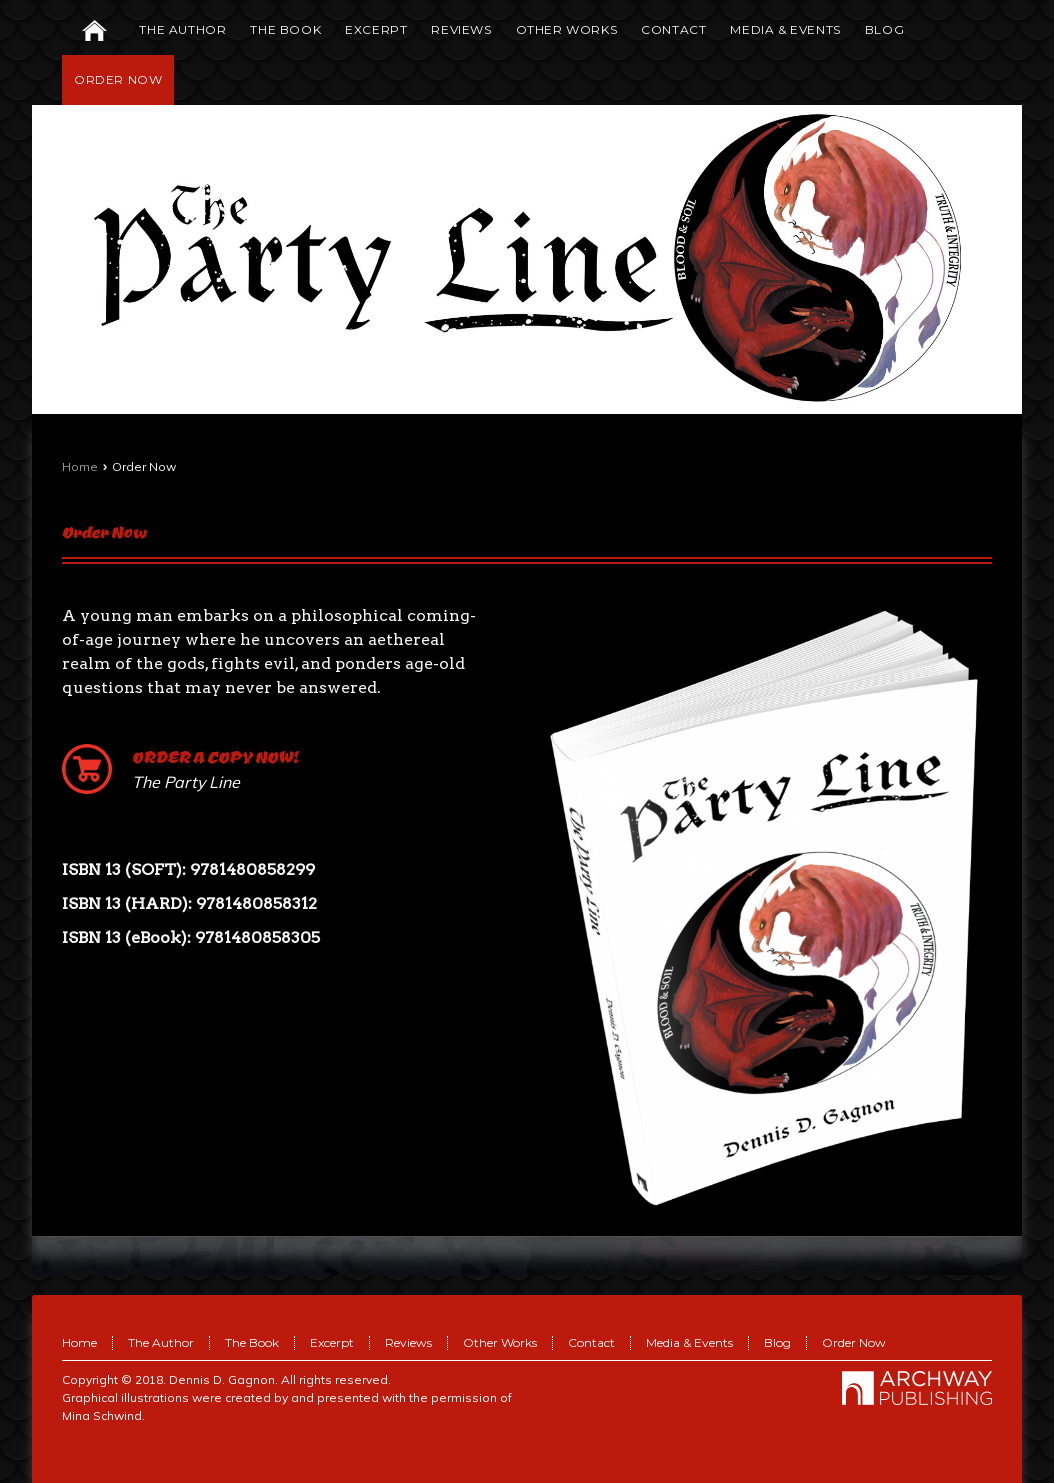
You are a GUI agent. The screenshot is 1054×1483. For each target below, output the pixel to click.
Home (80, 466)
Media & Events (689, 1342)
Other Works (500, 1342)
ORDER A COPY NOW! (215, 756)
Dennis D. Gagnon (222, 1379)
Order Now (104, 531)
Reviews (408, 1342)
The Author (161, 1342)
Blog (777, 1342)
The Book (252, 1342)
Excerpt (332, 1342)
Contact (591, 1342)
